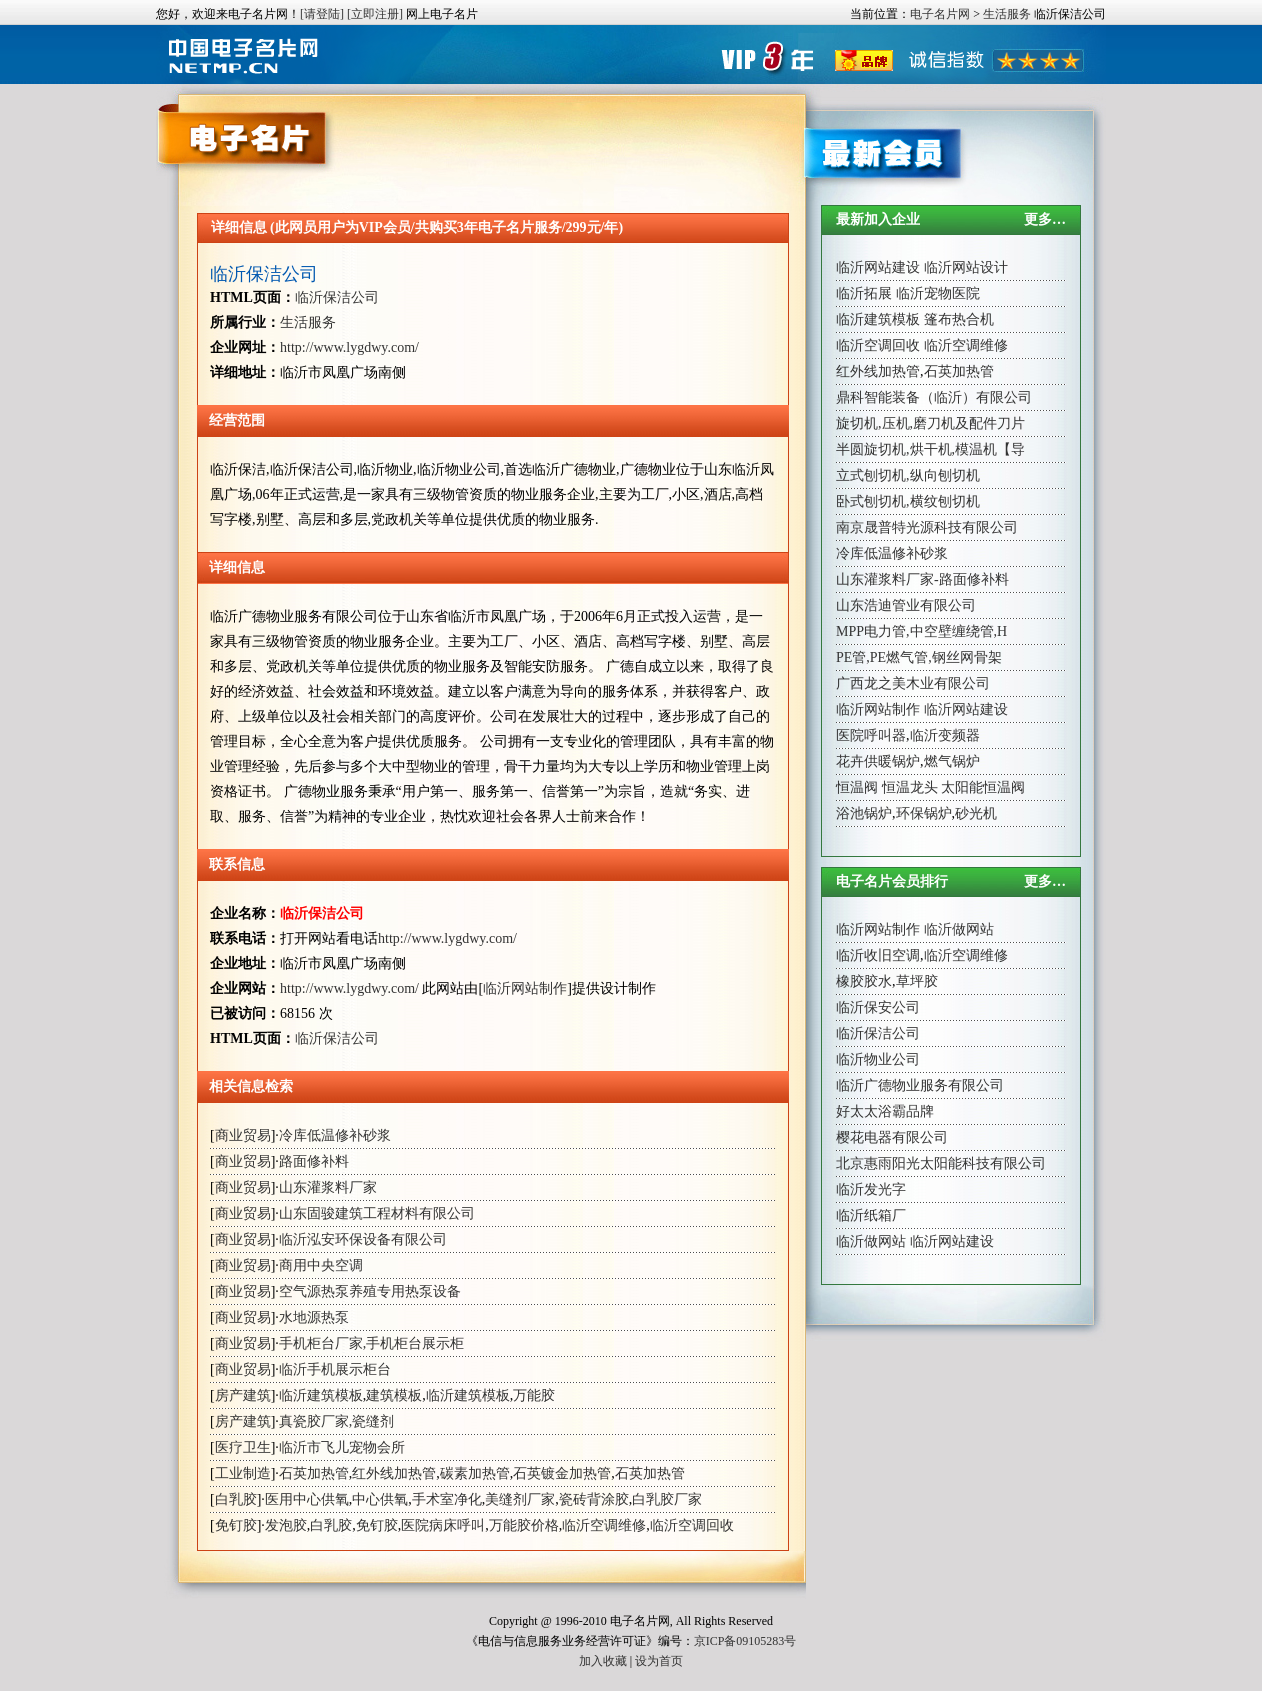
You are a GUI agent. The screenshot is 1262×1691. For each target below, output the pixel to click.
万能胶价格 (524, 1525)
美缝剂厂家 (520, 1499)
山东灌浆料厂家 (328, 1187)
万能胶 (534, 1395)
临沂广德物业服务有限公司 (920, 1085)
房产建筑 (243, 1395)
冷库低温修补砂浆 (335, 1135)
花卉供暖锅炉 (878, 761)
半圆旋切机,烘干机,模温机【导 (930, 449)
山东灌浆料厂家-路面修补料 (922, 579)
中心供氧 (380, 1499)
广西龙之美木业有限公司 (913, 683)
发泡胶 (286, 1525)
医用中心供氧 (307, 1499)
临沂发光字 (871, 1189)
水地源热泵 (314, 1317)
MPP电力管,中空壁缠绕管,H (921, 631)
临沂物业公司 (878, 1059)
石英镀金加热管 (562, 1473)
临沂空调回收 (692, 1525)
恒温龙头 (910, 787)
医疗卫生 (243, 1447)
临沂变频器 (945, 735)
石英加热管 (314, 1473)
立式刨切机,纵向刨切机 (908, 475)
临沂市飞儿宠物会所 (342, 1447)
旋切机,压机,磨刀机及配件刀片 (930, 423)
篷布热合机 (959, 319)
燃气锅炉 (952, 761)
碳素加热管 (475, 1473)
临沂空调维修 (604, 1525)
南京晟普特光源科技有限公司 (927, 527)
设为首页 (659, 1661)
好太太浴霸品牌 (885, 1111)
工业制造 (243, 1473)
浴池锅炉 (864, 813)
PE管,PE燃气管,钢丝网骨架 (919, 657)
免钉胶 (236, 1525)
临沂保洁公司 (264, 274)
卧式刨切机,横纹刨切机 (908, 501)
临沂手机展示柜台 (335, 1369)
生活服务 (1007, 14)
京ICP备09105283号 (745, 1641)
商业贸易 (243, 1135)
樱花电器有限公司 (892, 1137)
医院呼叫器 (871, 735)
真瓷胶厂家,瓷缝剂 (337, 1421)
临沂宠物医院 (938, 293)
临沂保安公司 (878, 1007)
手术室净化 (447, 1499)
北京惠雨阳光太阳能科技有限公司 (941, 1163)
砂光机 (976, 813)
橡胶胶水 (864, 981)
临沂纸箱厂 (871, 1215)
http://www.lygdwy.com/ (349, 347)
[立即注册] (375, 14)
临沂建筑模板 (321, 1395)
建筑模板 (394, 1395)
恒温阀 (857, 787)
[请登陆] (322, 14)
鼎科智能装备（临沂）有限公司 (934, 397)
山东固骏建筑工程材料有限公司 (377, 1213)
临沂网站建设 (878, 267)
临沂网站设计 (966, 267)
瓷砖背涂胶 (594, 1499)
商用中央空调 (321, 1265)
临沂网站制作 (525, 988)
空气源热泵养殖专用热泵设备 (370, 1291)
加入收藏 (603, 1661)
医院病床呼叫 (443, 1525)
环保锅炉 (924, 813)
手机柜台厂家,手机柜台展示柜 (372, 1343)
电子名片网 (940, 14)
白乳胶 (236, 1499)
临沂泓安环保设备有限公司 (363, 1239)
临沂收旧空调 (878, 955)
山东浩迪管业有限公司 (906, 605)
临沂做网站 (959, 929)
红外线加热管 (394, 1473)
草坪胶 (917, 981)
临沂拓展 (864, 293)
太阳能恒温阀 (983, 787)
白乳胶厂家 (667, 1499)
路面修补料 (314, 1161)
